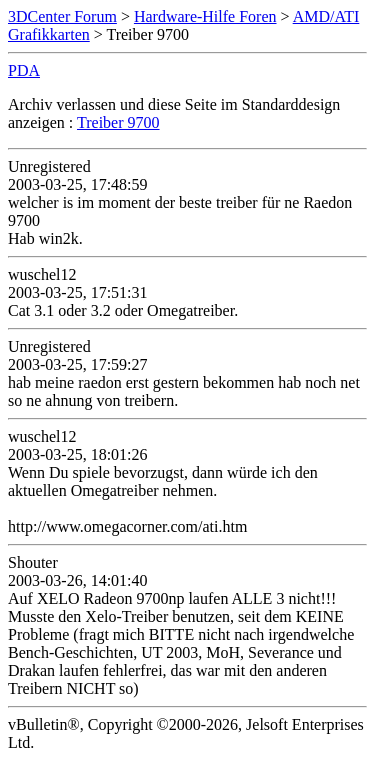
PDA (24, 70)
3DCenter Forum (62, 16)
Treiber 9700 (118, 122)
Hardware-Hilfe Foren (205, 16)
